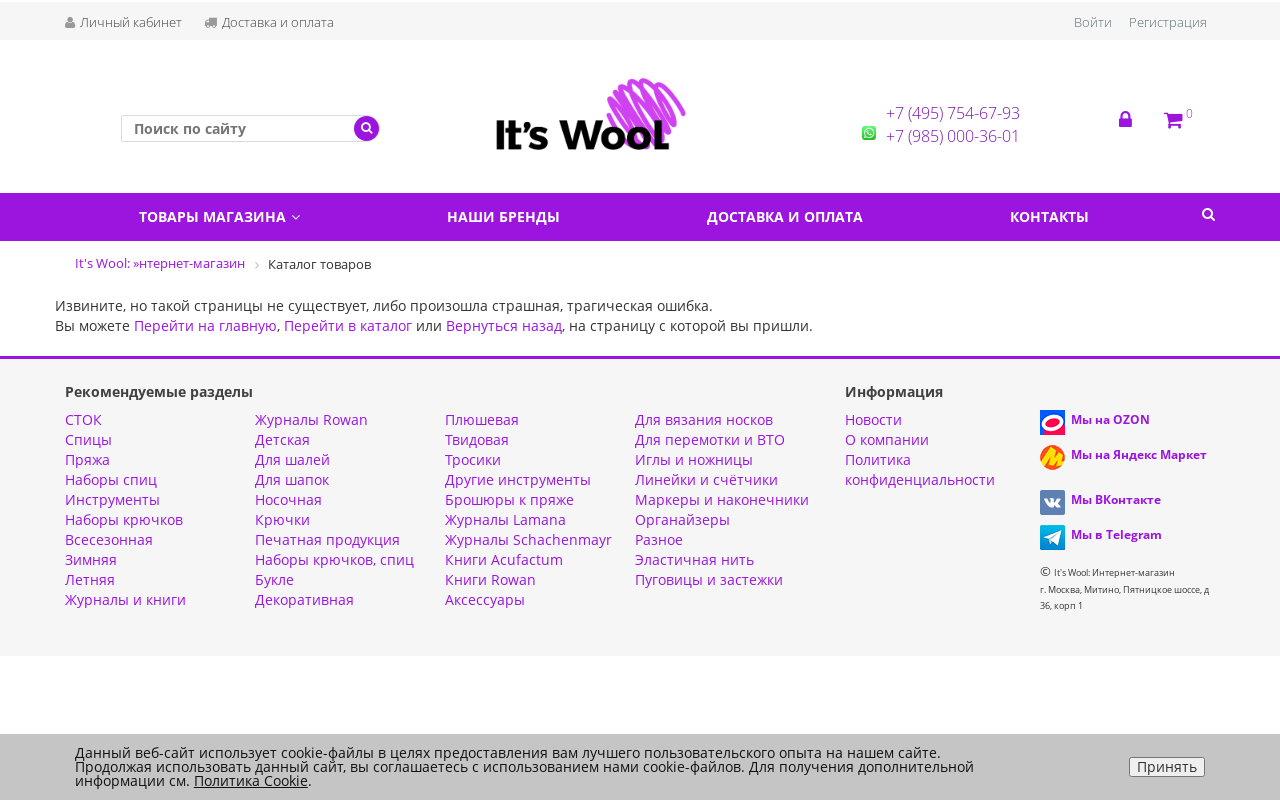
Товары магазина (219, 216)
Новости (873, 419)
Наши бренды (503, 216)
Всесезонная (109, 539)
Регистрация (1168, 22)
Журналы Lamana (505, 519)
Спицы (88, 439)
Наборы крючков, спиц (334, 559)
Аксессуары (485, 599)
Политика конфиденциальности (920, 469)
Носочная (288, 499)
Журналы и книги (125, 599)
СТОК (83, 419)
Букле (274, 579)
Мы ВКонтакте (1116, 499)
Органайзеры (682, 519)
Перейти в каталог (348, 325)
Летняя (90, 579)
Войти (1093, 22)
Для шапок (292, 479)
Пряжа (87, 459)
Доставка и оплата (269, 22)
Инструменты (112, 499)
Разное (659, 539)
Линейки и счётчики (706, 479)
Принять (1167, 766)
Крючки (282, 519)
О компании (887, 439)
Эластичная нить (694, 559)
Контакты (1049, 216)
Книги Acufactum (504, 559)
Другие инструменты (518, 479)
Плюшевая (482, 419)
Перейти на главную (205, 325)
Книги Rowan (490, 579)
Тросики (473, 459)
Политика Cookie (251, 780)
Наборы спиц (111, 479)
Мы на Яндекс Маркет (1139, 454)
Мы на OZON (1110, 419)
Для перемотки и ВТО (710, 439)
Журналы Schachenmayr (528, 539)
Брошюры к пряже (509, 499)
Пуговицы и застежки (709, 579)
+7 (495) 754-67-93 (953, 113)
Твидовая (477, 439)
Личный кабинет (123, 22)
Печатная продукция (327, 539)
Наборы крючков (124, 519)
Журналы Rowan (311, 419)
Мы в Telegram (1116, 534)
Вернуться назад (504, 325)
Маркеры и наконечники (722, 499)
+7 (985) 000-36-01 (953, 136)
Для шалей (292, 459)
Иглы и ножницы (694, 459)
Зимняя (91, 559)
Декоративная (304, 599)
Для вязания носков (704, 419)
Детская (282, 439)
